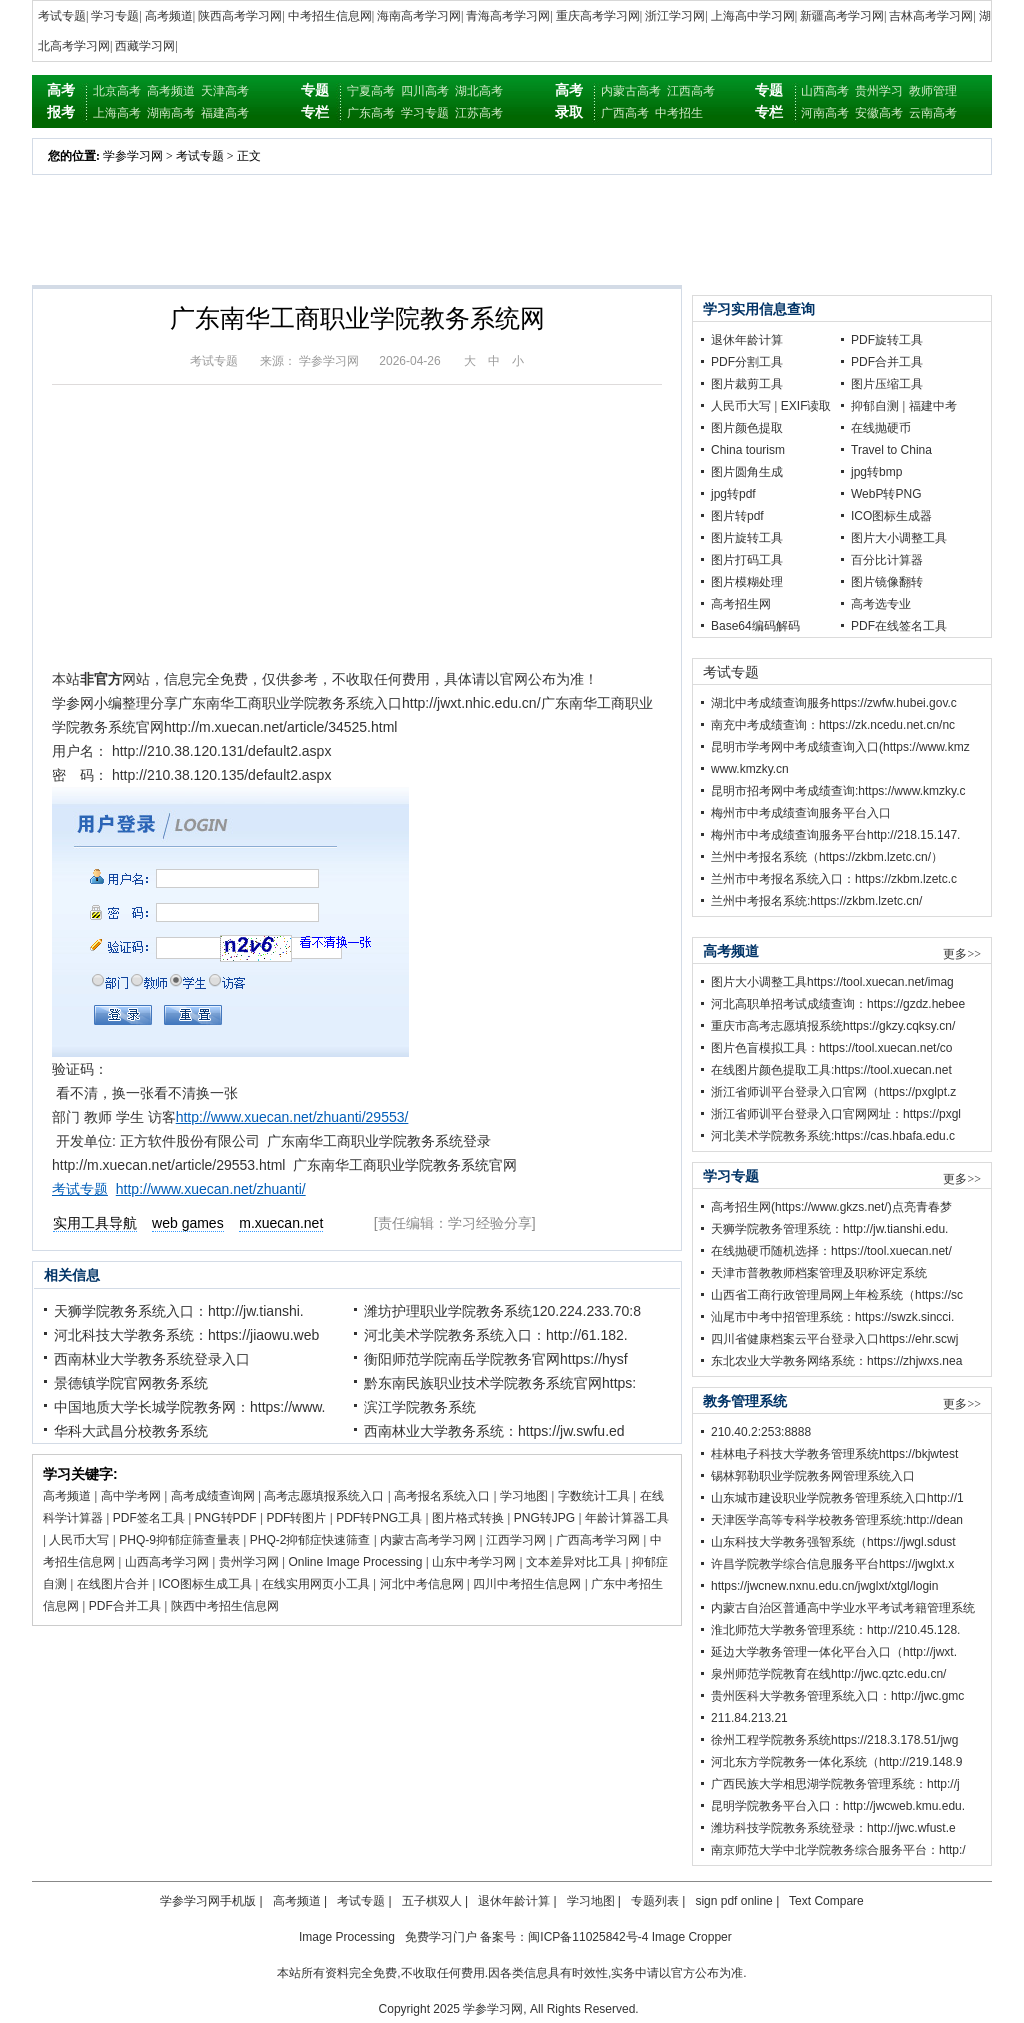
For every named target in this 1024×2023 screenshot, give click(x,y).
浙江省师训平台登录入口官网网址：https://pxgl (836, 1114)
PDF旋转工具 (887, 340)
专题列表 (655, 1901)
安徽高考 (879, 113)
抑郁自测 (875, 406)
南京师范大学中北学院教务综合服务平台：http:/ (838, 1850)
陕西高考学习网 (240, 16)
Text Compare (826, 1901)
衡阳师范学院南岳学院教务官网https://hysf (496, 1359)
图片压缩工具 (887, 384)
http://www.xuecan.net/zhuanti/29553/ (292, 1117)
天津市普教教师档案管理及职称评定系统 (819, 1273)
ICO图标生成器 (891, 516)
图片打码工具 (747, 560)
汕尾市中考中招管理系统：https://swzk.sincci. (832, 1317)
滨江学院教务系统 (420, 1407)
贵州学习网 (249, 1562)
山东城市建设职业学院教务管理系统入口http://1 (837, 1498)
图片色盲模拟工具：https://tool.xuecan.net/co (831, 1048)
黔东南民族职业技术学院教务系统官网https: (500, 1383)
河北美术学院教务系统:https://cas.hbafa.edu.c (833, 1136)
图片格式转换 (468, 1518)
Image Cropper (692, 1937)
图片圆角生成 (747, 472)
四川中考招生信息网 (527, 1584)
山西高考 (825, 91)
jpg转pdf (733, 494)
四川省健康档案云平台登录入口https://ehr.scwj (834, 1339)
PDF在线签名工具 (899, 626)
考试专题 (62, 16)
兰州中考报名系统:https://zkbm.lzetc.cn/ (816, 901)
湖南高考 (171, 113)
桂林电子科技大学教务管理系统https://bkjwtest (834, 1454)
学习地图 (524, 1496)
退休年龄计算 (747, 340)
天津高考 (225, 91)
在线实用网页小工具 (316, 1584)
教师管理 (933, 91)
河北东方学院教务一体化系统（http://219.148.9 (836, 1762)
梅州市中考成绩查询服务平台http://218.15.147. (835, 835)
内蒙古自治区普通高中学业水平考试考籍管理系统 (843, 1608)
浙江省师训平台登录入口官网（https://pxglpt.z (833, 1092)
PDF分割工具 (747, 362)
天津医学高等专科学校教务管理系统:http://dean (837, 1520)
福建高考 (225, 113)
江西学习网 (516, 1540)
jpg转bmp (876, 472)
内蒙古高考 (631, 91)
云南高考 (933, 113)
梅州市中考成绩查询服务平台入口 (801, 813)
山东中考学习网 (474, 1562)
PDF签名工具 (149, 1518)
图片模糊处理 (747, 582)
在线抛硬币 (881, 428)
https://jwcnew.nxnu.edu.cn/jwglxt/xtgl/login (824, 1586)
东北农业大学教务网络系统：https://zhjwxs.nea (836, 1361)
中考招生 (679, 113)
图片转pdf (737, 516)
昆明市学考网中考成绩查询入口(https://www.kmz (840, 747)
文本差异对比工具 (574, 1562)
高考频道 (169, 16)
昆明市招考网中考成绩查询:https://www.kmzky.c (838, 791)
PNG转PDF (226, 1518)
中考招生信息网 (330, 16)
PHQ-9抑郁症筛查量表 (179, 1540)
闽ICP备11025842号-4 (588, 1937)
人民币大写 (79, 1540)
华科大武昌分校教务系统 (131, 1431)
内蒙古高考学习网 (428, 1540)
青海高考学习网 (508, 16)
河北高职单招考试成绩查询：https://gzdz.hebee (838, 1004)
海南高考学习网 (419, 16)
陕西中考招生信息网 (225, 1606)
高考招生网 (741, 604)
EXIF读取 (806, 406)
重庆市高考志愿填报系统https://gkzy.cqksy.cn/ (833, 1026)
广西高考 (625, 113)
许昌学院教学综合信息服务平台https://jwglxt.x (832, 1564)
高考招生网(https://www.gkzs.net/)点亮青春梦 (831, 1207)
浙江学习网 (675, 16)
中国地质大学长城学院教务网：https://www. (189, 1407)
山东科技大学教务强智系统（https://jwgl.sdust (833, 1542)
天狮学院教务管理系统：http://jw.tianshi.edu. (829, 1229)
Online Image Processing (355, 1562)
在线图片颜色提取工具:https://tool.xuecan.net (831, 1070)
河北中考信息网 (422, 1584)
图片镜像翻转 (887, 582)
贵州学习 (879, 91)
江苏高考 (479, 113)
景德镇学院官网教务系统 (131, 1383)
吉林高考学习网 (931, 16)
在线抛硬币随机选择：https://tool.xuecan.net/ (831, 1251)
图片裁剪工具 (747, 384)
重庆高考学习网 (598, 16)
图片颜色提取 (747, 428)
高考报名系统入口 (442, 1496)
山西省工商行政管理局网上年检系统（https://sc (837, 1295)
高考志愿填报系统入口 (324, 1496)
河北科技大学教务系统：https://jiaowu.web (186, 1335)
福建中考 (933, 406)
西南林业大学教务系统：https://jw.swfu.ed (494, 1431)
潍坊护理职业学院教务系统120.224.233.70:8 (502, 1311)
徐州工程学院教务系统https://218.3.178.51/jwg (834, 1740)
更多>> (962, 954)
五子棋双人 (432, 1901)
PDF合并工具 (125, 1606)
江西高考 (691, 91)
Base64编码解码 (755, 626)
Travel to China (891, 450)
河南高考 (825, 113)
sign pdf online (733, 1901)
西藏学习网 (145, 46)
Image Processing (347, 1937)
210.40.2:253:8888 (761, 1432)
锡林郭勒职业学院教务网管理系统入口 (813, 1476)
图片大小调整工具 (899, 538)
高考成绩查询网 (213, 1496)
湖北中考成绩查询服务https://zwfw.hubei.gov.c (834, 703)
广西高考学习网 (598, 1540)
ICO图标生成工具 (205, 1584)
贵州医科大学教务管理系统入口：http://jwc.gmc (837, 1696)
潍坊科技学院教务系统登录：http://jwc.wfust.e (833, 1828)
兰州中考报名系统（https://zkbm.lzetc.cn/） (827, 857)
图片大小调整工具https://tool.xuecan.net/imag (832, 982)
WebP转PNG (886, 494)
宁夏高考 (371, 91)
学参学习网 (133, 156)
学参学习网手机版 (208, 1901)
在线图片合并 (113, 1584)
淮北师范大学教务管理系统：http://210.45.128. (835, 1630)
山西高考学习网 (167, 1562)
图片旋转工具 (747, 538)
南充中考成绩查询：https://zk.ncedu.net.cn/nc (833, 725)
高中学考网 (131, 1496)
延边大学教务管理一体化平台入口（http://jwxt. (834, 1652)
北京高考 (117, 91)
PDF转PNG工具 (379, 1518)
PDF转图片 (296, 1518)
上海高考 (117, 113)
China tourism (748, 450)
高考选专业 (881, 604)
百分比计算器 (887, 560)
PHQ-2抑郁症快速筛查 (310, 1540)
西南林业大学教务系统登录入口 (152, 1359)
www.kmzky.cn (750, 769)
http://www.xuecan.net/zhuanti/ (211, 1189)
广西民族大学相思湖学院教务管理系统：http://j (835, 1784)
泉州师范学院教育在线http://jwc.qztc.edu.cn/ (828, 1674)
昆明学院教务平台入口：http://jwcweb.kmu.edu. (838, 1806)
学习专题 (115, 16)
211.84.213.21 (749, 1718)
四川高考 (425, 91)
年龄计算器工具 (627, 1518)
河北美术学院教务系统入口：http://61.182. (496, 1335)
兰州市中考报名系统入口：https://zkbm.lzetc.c (834, 879)
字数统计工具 (594, 1496)
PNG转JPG (544, 1518)
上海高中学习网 (753, 16)
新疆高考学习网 (842, 16)
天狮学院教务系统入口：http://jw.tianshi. (179, 1311)
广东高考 (371, 113)
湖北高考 (479, 91)
